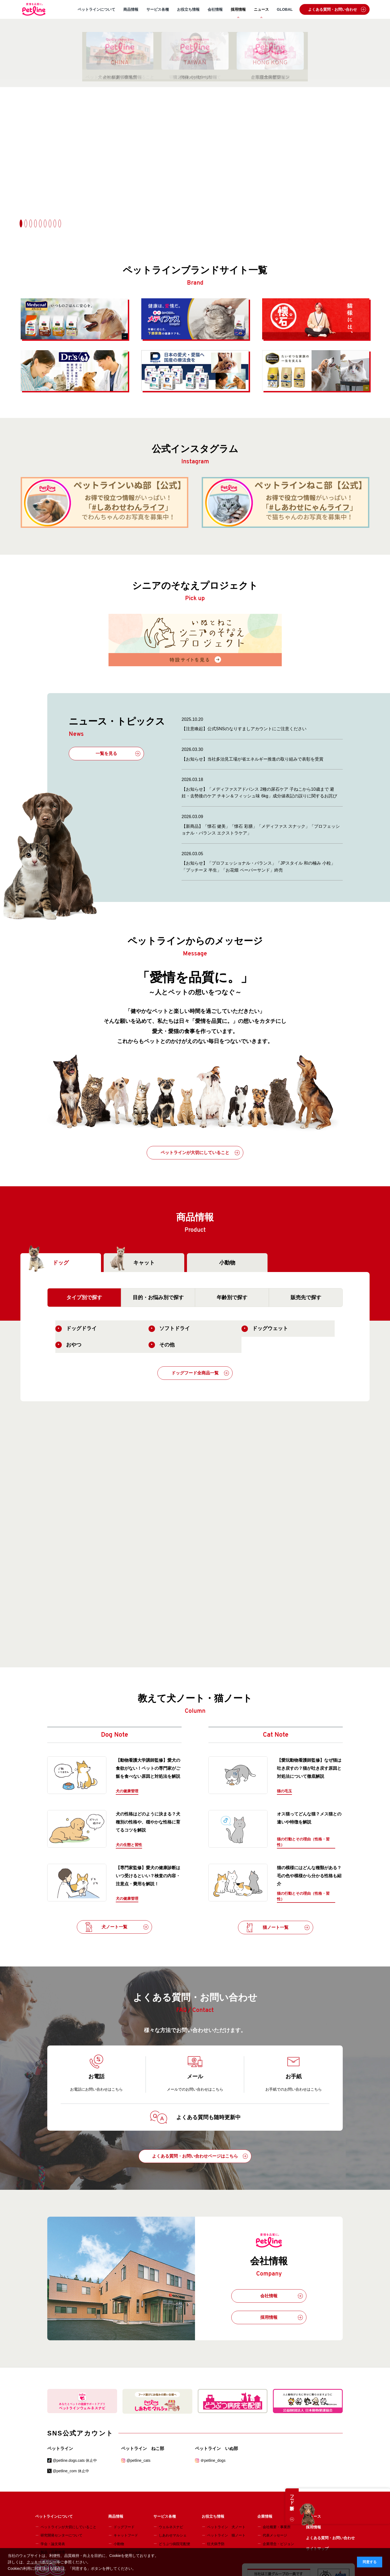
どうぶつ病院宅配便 (174, 2544)
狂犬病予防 (216, 2544)
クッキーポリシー (42, 2562)
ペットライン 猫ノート (226, 2535)
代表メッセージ (275, 2535)
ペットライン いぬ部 (216, 2448)
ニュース (261, 9)
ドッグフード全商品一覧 (200, 1373)
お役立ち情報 (188, 9)
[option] (195, 97)
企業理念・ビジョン (278, 2544)
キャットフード (126, 2535)
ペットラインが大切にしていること (200, 1152)
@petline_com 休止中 (71, 2471)
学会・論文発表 (53, 2544)
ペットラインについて (96, 9)
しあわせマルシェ (173, 2535)
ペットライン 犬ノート (226, 2527)
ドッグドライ (76, 1328)
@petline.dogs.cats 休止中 (75, 2460)
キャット (131, 1262)
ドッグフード (124, 2527)
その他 (162, 1345)
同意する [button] (370, 2562)
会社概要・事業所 (277, 2527)
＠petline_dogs (212, 2460)
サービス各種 (157, 9)
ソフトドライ (169, 1328)
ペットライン (60, 2448)
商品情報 (130, 9)
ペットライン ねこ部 (142, 2448)
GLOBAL (285, 9)
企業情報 (264, 2516)
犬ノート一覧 (116, 1927)
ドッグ (46, 1262)
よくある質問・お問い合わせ (337, 9)
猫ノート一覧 (277, 1927)
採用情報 (238, 9)
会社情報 (215, 9)
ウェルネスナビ (171, 2527)
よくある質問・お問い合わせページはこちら (200, 2156)
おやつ (68, 1345)
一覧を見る (118, 753)
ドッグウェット (264, 1328)
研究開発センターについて (61, 2535)
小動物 (227, 1263)
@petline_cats (138, 2460)
